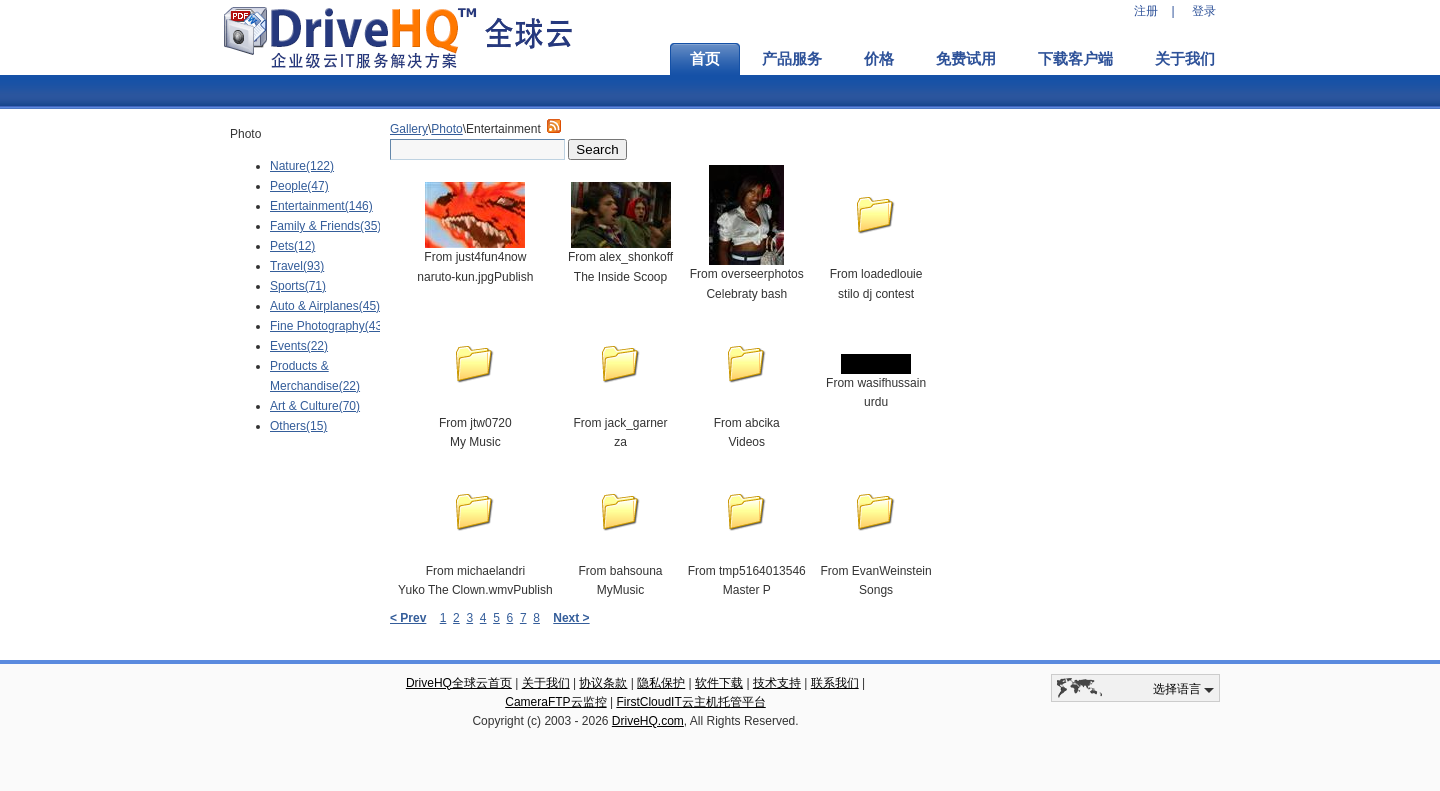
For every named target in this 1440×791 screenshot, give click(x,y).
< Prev (408, 618)
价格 (879, 59)
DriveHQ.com (648, 721)
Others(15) (298, 426)
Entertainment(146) (321, 206)
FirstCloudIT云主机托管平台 (690, 702)
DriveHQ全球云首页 (459, 683)
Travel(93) (297, 266)
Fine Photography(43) (328, 326)
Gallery (409, 129)
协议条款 (603, 683)
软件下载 (719, 683)
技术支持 (777, 683)
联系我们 (835, 683)
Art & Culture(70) (315, 406)
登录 (1204, 11)
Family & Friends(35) (325, 226)
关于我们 (1185, 59)
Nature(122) (302, 166)
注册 (1146, 11)
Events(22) (299, 346)
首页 (705, 59)
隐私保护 (661, 683)
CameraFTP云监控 (555, 702)
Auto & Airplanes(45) (325, 306)
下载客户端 (1075, 59)
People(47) (299, 186)
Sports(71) (298, 286)
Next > (571, 618)
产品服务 (792, 59)
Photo (446, 129)
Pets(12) (292, 246)
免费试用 (966, 59)
